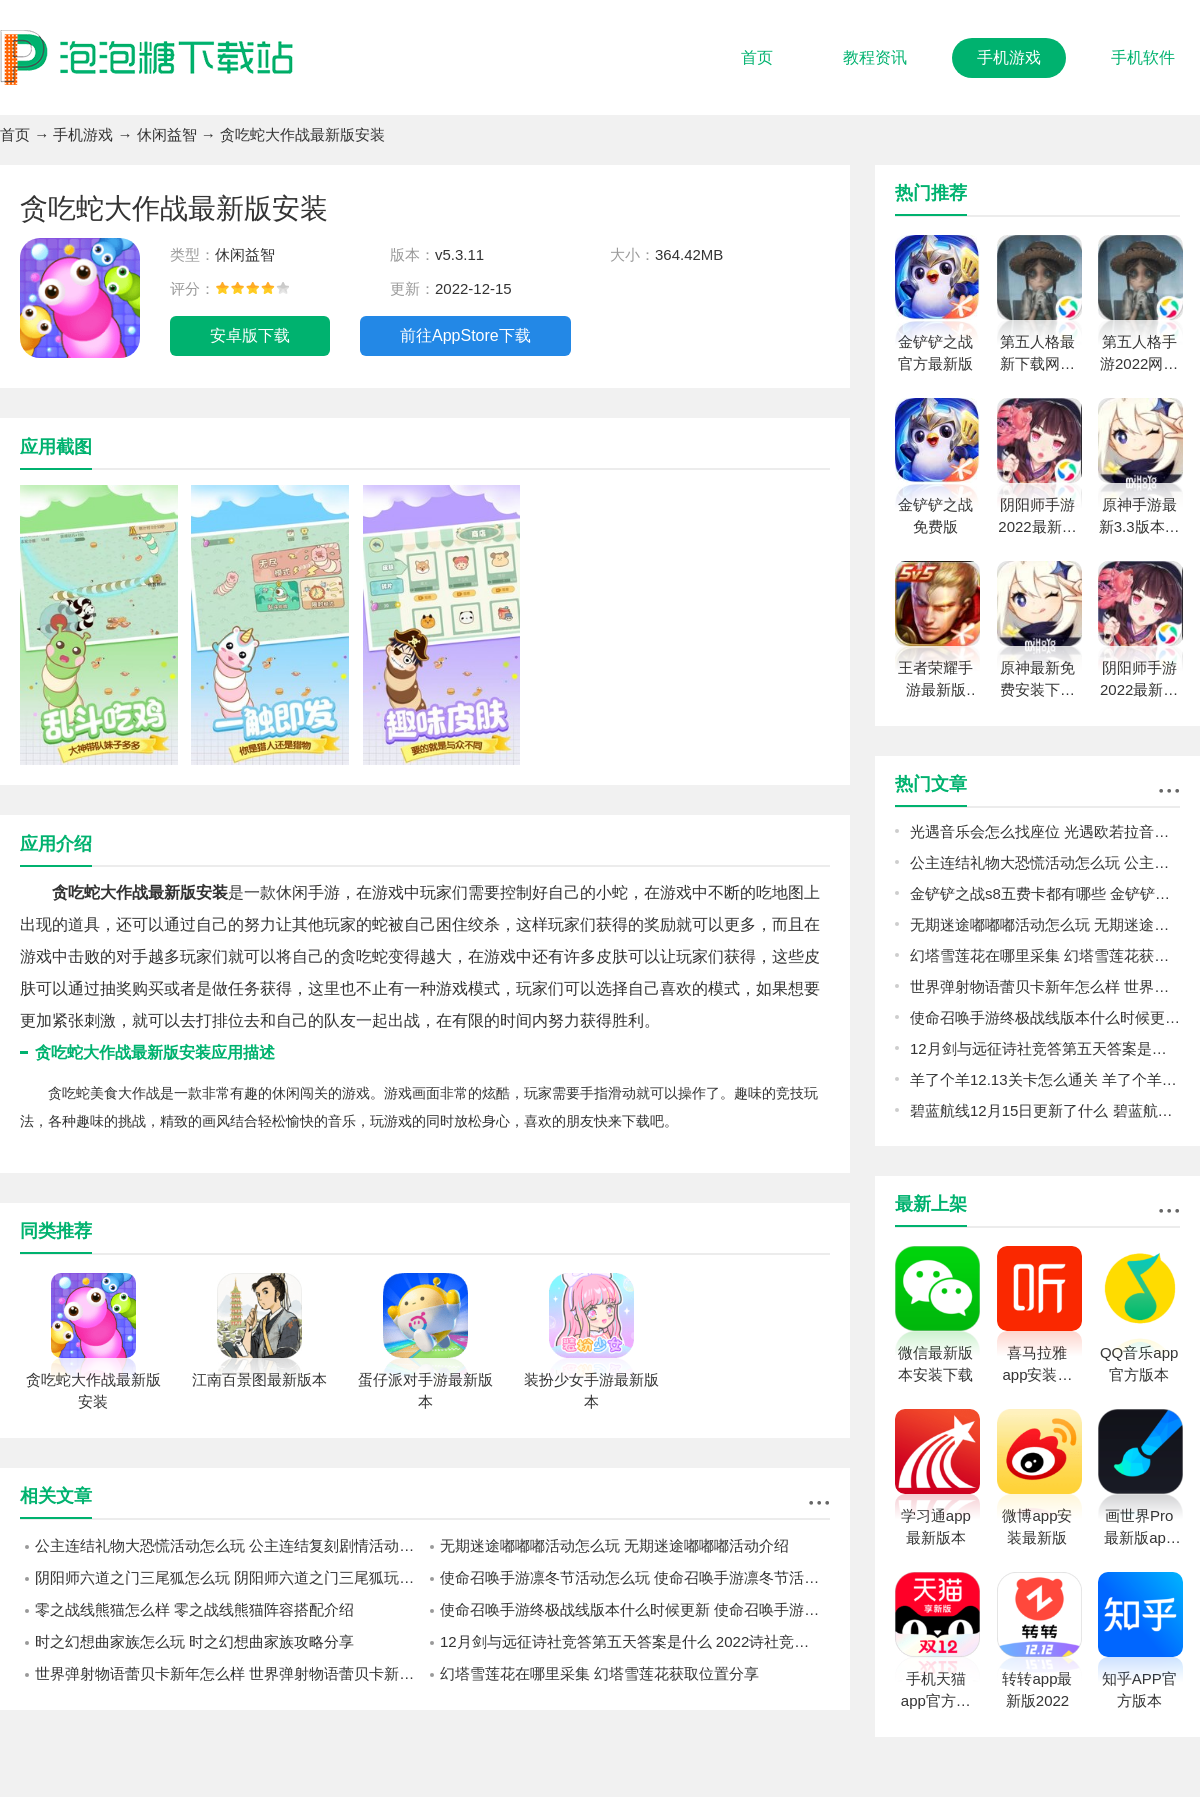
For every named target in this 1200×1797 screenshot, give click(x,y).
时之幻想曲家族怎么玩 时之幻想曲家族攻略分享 (194, 1641)
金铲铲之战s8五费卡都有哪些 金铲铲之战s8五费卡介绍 (1045, 893)
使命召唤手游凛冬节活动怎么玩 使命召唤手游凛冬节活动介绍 (635, 1577)
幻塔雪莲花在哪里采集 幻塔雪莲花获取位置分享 (599, 1673)
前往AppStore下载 (465, 335)
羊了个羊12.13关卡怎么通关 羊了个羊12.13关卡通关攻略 (1045, 1079)
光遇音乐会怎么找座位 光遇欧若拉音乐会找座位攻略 (1045, 831)
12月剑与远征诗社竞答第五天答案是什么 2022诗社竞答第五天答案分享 (635, 1641)
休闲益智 (167, 134)
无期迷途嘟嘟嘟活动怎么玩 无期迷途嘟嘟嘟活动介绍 (614, 1545)
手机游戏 (1009, 57)
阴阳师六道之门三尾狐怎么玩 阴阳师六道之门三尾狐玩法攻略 (230, 1577)
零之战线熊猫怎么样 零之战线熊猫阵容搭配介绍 (194, 1609)
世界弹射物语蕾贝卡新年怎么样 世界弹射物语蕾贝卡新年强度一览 (230, 1673)
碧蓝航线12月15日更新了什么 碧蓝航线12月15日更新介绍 (1045, 1110)
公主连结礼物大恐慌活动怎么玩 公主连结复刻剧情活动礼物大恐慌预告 (230, 1545)
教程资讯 (875, 57)
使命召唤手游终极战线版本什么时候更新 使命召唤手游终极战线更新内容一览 (635, 1609)
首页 (757, 57)
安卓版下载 (250, 335)
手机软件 (1143, 57)
